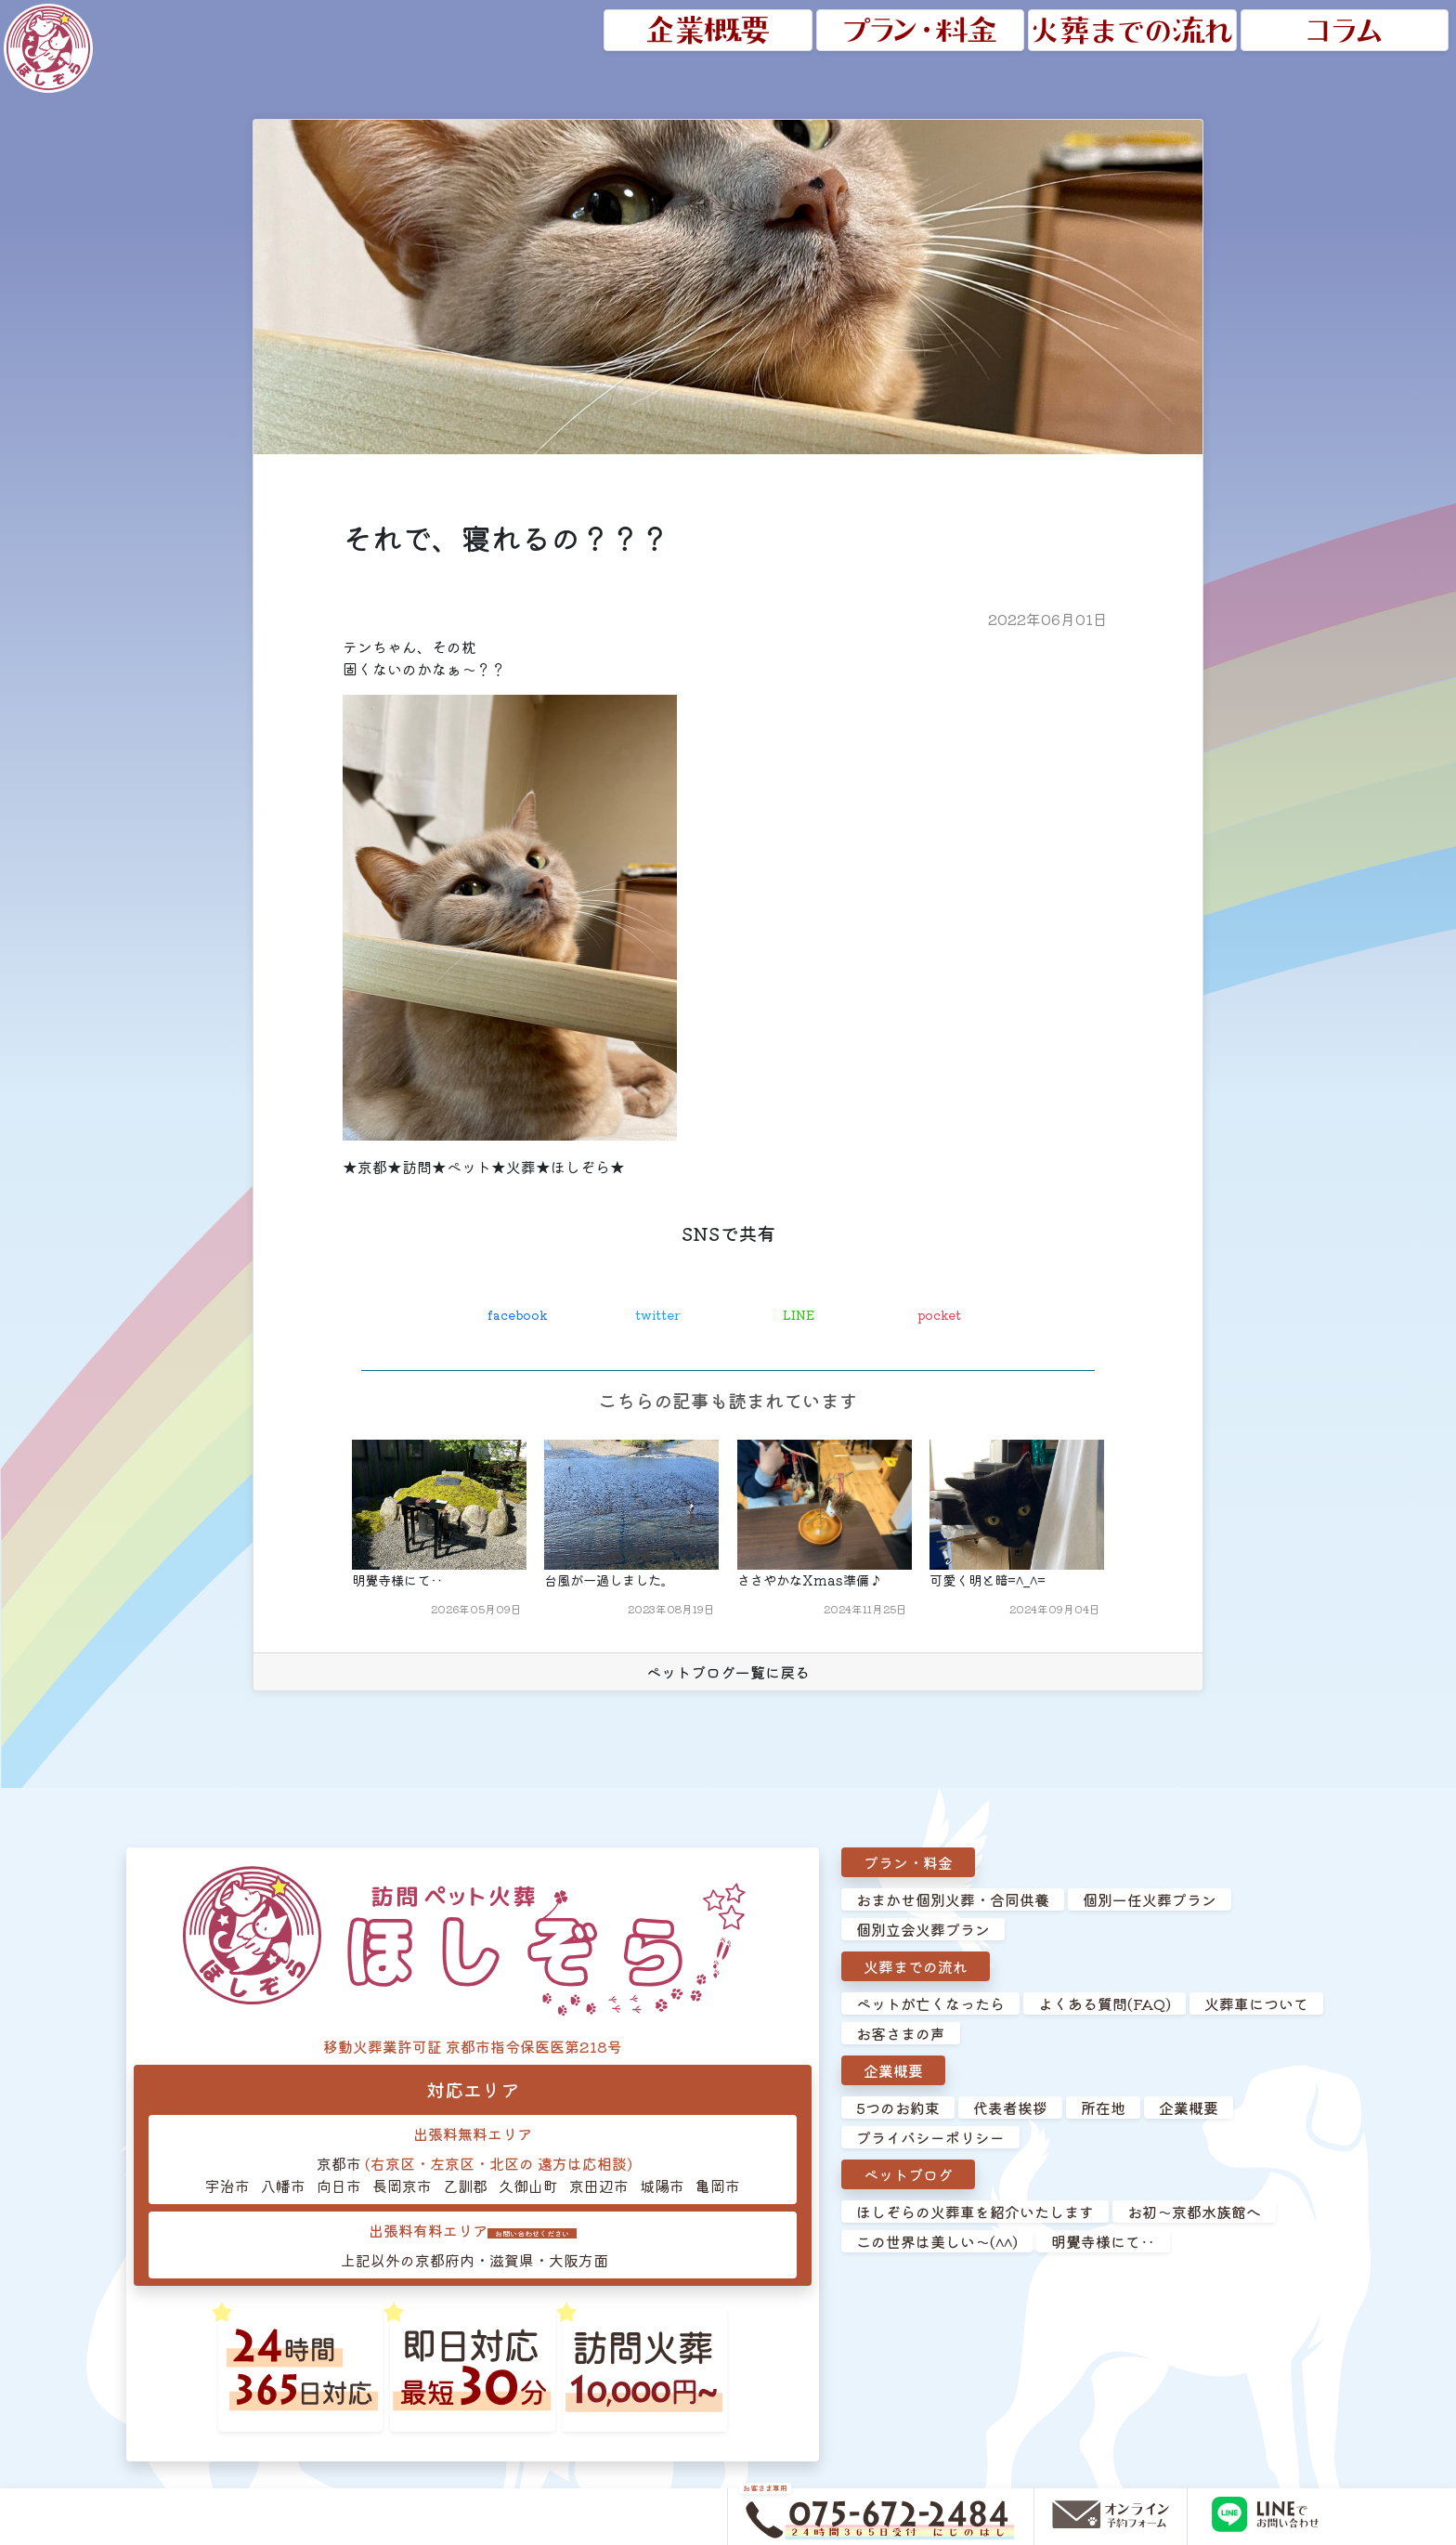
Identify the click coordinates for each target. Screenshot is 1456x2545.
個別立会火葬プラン (923, 1931)
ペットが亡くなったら (930, 2005)
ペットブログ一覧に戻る (728, 1674)
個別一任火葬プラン (1149, 1901)
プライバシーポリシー (930, 2139)
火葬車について (1256, 2005)
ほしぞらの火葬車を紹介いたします (975, 2213)
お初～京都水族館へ (1194, 2213)
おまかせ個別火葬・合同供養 (952, 1901)
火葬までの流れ (916, 1968)
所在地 (1103, 2109)
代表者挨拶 (1010, 2109)
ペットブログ (908, 2176)
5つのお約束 (898, 2109)
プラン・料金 (908, 1864)
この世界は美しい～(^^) (937, 2243)
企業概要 (893, 2072)
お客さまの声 (900, 2035)
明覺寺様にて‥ (1103, 2243)
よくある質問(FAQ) (1104, 2005)
